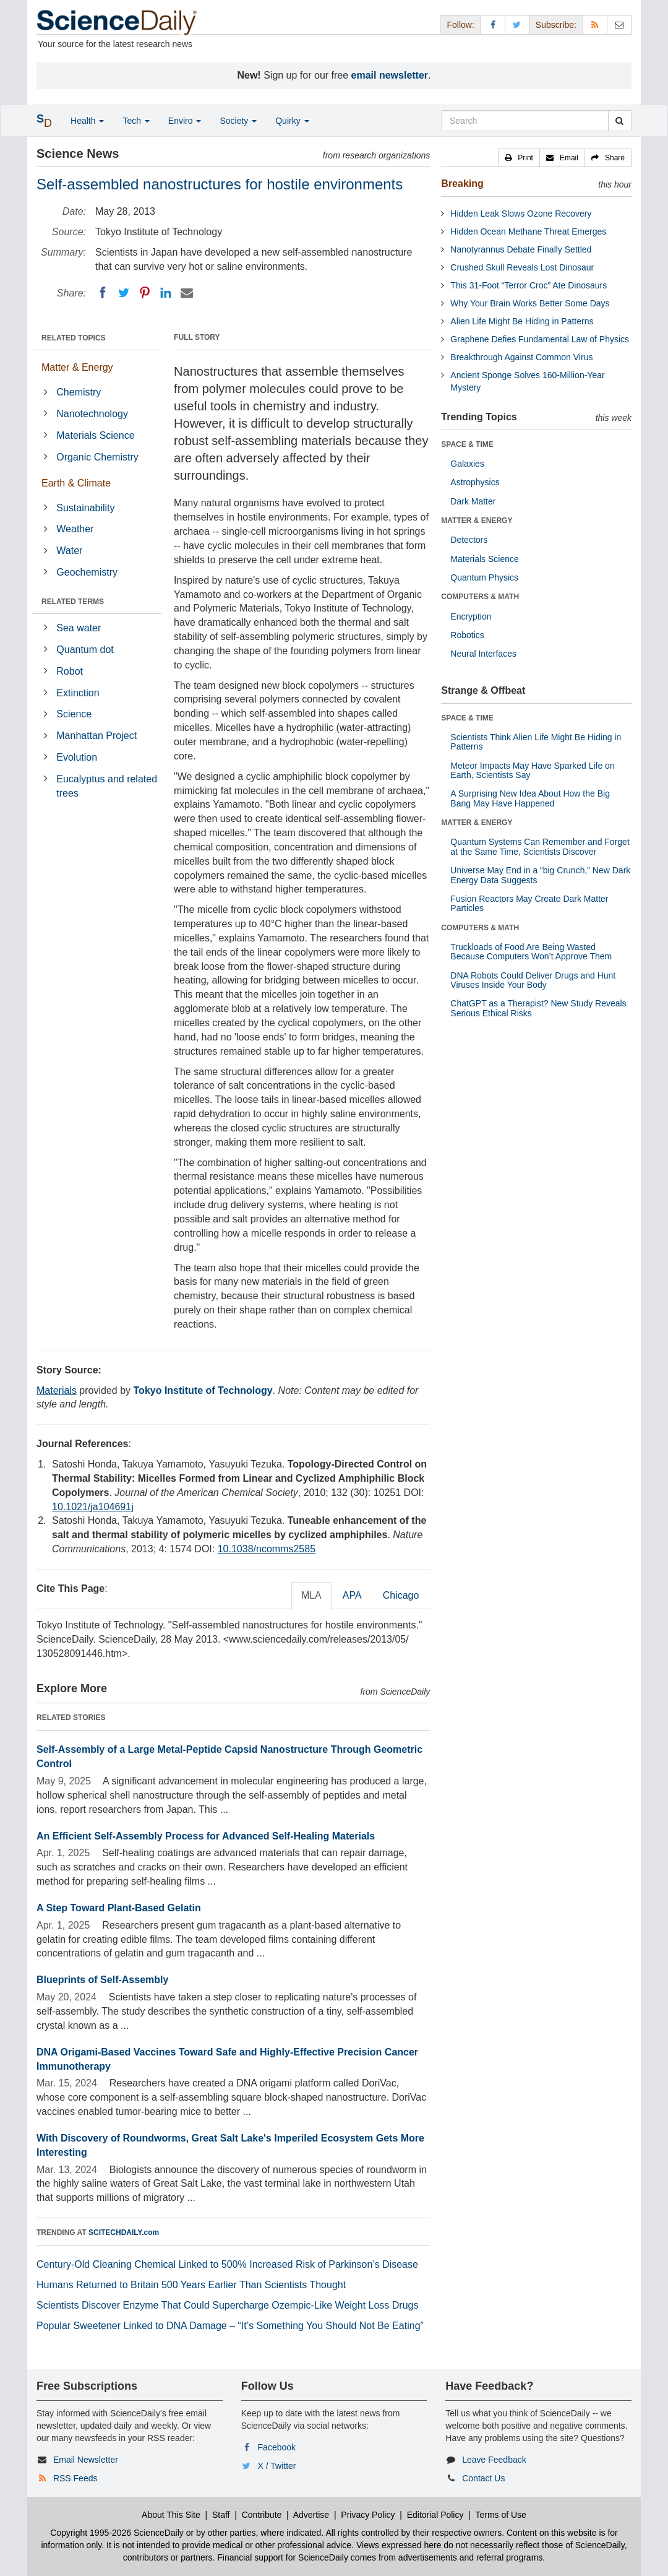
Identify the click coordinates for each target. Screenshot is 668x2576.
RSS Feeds (75, 2478)
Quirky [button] (292, 121)
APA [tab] (352, 1595)
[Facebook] (102, 292)
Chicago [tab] (401, 1595)
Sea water (78, 628)
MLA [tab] (311, 1595)
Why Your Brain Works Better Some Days (529, 303)
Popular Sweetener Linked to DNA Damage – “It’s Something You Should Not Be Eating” (230, 2325)
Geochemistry (87, 572)
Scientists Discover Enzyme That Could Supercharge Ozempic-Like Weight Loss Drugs (227, 2305)
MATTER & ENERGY (476, 520)
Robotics (467, 635)
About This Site (171, 2515)
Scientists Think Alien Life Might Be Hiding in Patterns (535, 741)
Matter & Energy (77, 367)
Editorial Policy (435, 2515)
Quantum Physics (484, 577)
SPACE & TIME (467, 444)
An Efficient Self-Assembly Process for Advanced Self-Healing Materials (205, 1836)
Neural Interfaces (483, 654)
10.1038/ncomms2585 (266, 1549)
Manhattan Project (96, 735)
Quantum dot (85, 649)
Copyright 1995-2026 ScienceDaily (117, 2533)
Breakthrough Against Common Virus (521, 357)
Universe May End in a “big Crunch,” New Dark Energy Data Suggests (540, 874)
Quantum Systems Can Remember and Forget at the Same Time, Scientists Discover (539, 846)
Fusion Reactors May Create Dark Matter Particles (529, 903)
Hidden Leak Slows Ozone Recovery (520, 213)
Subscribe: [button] (556, 25)
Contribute (262, 2515)
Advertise (311, 2515)
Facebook (277, 2447)
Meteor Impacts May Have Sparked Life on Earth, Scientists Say (532, 770)
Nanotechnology (92, 413)
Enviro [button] (185, 121)
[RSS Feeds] (595, 24)
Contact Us (483, 2478)
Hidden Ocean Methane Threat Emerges (528, 231)
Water (69, 550)
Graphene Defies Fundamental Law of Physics (539, 339)
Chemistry (78, 392)
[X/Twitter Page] (517, 24)
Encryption (470, 616)
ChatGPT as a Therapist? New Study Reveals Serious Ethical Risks (538, 1008)
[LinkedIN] (165, 292)
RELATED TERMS (72, 601)
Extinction (77, 693)
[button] (519, 158)
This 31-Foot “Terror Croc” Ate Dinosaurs (528, 285)
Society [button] (238, 121)
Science (74, 714)
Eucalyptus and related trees (106, 786)
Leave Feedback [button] (494, 2460)
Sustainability (85, 508)
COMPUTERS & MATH (480, 596)
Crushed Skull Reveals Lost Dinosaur (522, 267)
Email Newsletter (85, 2460)
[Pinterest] (144, 292)
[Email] (186, 292)
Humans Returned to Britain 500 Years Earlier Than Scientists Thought (191, 2285)
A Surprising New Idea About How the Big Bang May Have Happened (530, 798)
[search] (619, 120)
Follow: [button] (460, 25)
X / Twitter (277, 2466)
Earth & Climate (76, 483)
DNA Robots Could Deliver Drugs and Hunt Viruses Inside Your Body (532, 980)
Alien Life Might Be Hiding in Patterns (521, 321)
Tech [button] (135, 121)
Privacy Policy (368, 2515)
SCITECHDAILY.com (123, 2232)
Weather (74, 529)
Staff (221, 2515)
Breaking (462, 183)
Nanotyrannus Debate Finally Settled (520, 249)
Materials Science (95, 435)
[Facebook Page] (493, 24)
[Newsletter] (619, 24)
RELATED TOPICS (73, 338)
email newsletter (390, 75)
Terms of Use (500, 2515)
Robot (69, 671)
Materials (56, 1390)
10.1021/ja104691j (93, 1507)
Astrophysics (474, 482)
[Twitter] (123, 292)
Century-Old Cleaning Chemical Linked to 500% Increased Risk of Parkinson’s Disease (227, 2264)
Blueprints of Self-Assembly (102, 1979)
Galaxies (467, 464)
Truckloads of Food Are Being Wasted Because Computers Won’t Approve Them (531, 951)
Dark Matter (472, 501)
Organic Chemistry (97, 457)
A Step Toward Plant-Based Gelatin (118, 1908)
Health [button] (87, 121)
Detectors (468, 540)
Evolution (76, 757)
